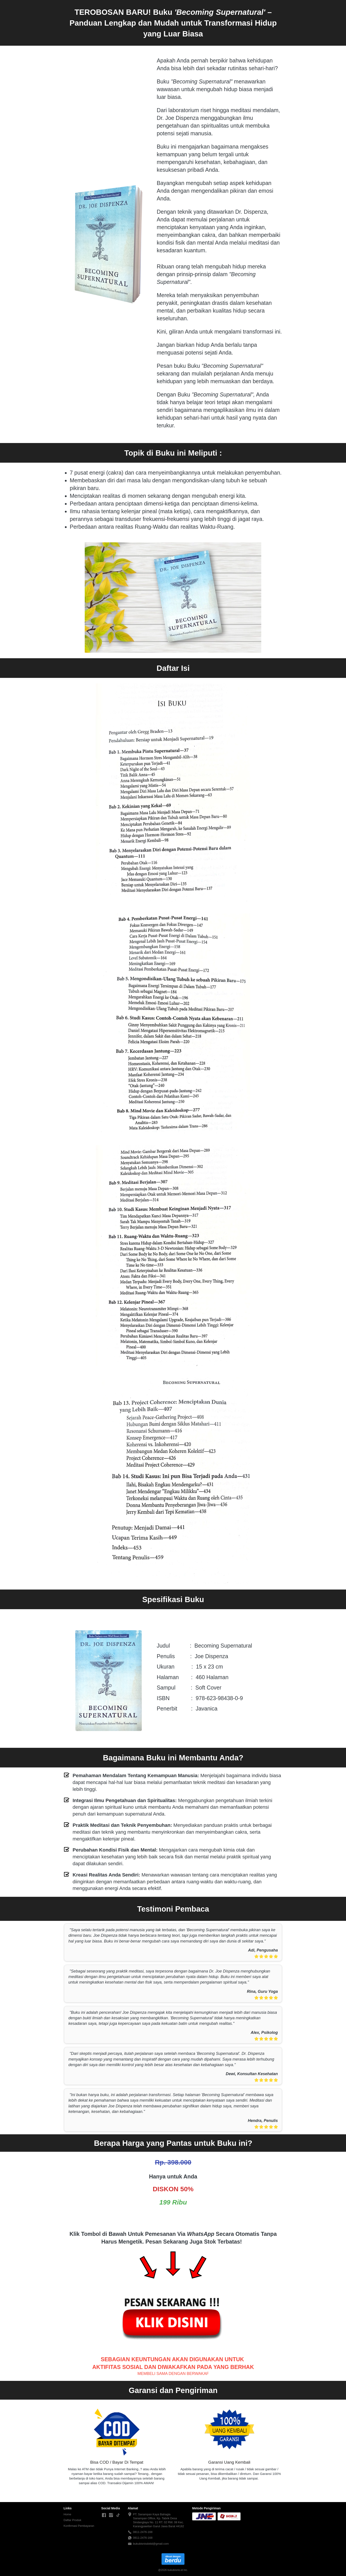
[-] (104, 2515)
